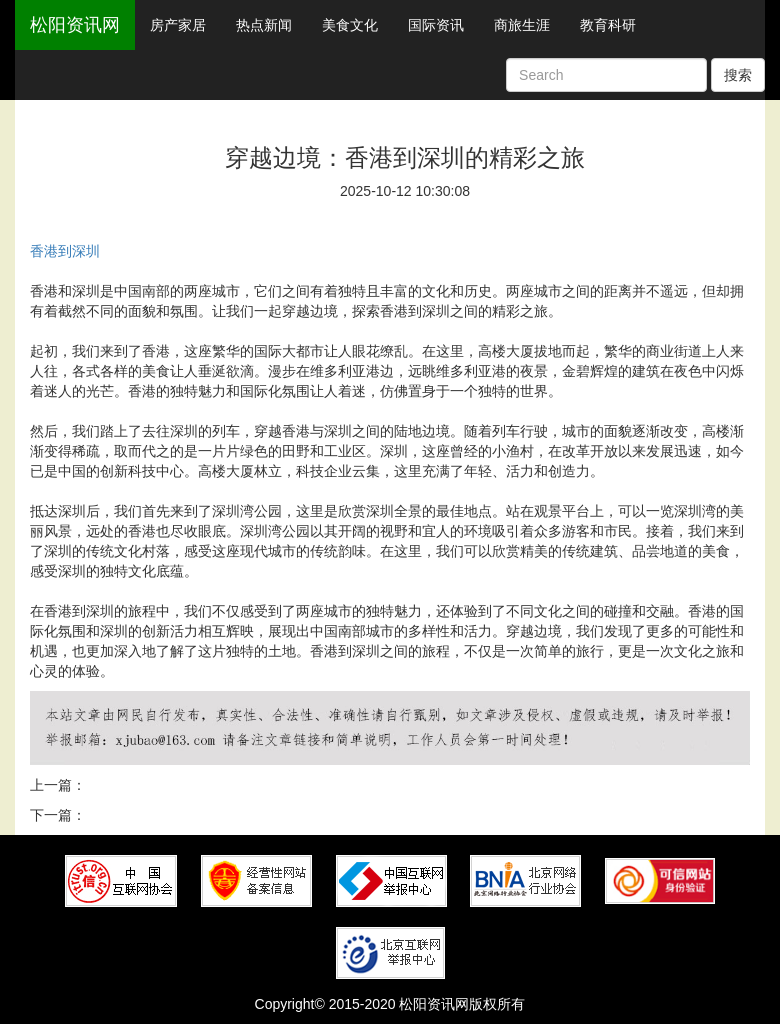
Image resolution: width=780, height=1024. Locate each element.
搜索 (738, 75)
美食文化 (350, 25)
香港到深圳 (65, 251)
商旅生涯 (522, 25)
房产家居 (178, 25)
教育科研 (608, 25)
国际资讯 (436, 25)
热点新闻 (264, 25)
